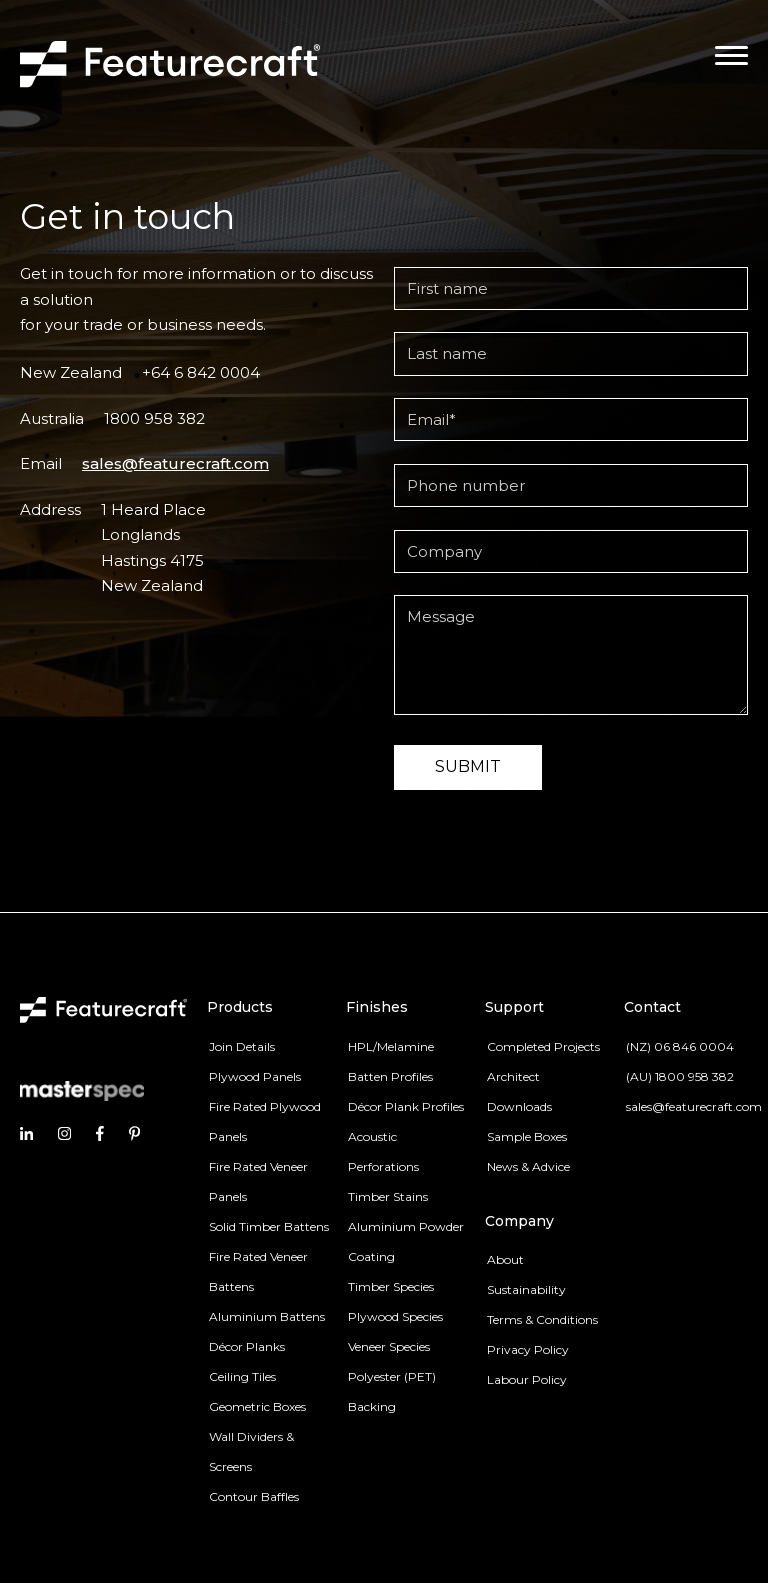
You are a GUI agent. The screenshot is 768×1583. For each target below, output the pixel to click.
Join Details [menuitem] (242, 1046)
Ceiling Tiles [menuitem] (242, 1376)
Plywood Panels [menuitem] (255, 1076)
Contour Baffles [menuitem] (254, 1496)
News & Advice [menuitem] (528, 1166)
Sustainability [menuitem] (526, 1289)
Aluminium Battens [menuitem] (267, 1316)
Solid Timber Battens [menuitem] (269, 1226)
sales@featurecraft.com (175, 463)
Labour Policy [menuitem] (527, 1379)
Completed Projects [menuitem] (543, 1046)
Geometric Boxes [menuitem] (257, 1406)
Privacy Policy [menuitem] (528, 1349)
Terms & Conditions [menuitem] (542, 1319)
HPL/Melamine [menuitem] (391, 1046)
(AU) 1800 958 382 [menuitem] (680, 1076)
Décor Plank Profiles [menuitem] (406, 1106)
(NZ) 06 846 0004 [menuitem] (680, 1046)
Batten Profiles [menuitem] (390, 1076)
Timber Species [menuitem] (391, 1286)
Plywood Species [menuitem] (395, 1316)
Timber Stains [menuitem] (388, 1196)
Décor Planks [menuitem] (247, 1346)
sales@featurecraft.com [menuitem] (694, 1106)
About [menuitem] (505, 1259)
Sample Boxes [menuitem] (527, 1136)
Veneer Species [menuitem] (389, 1346)
